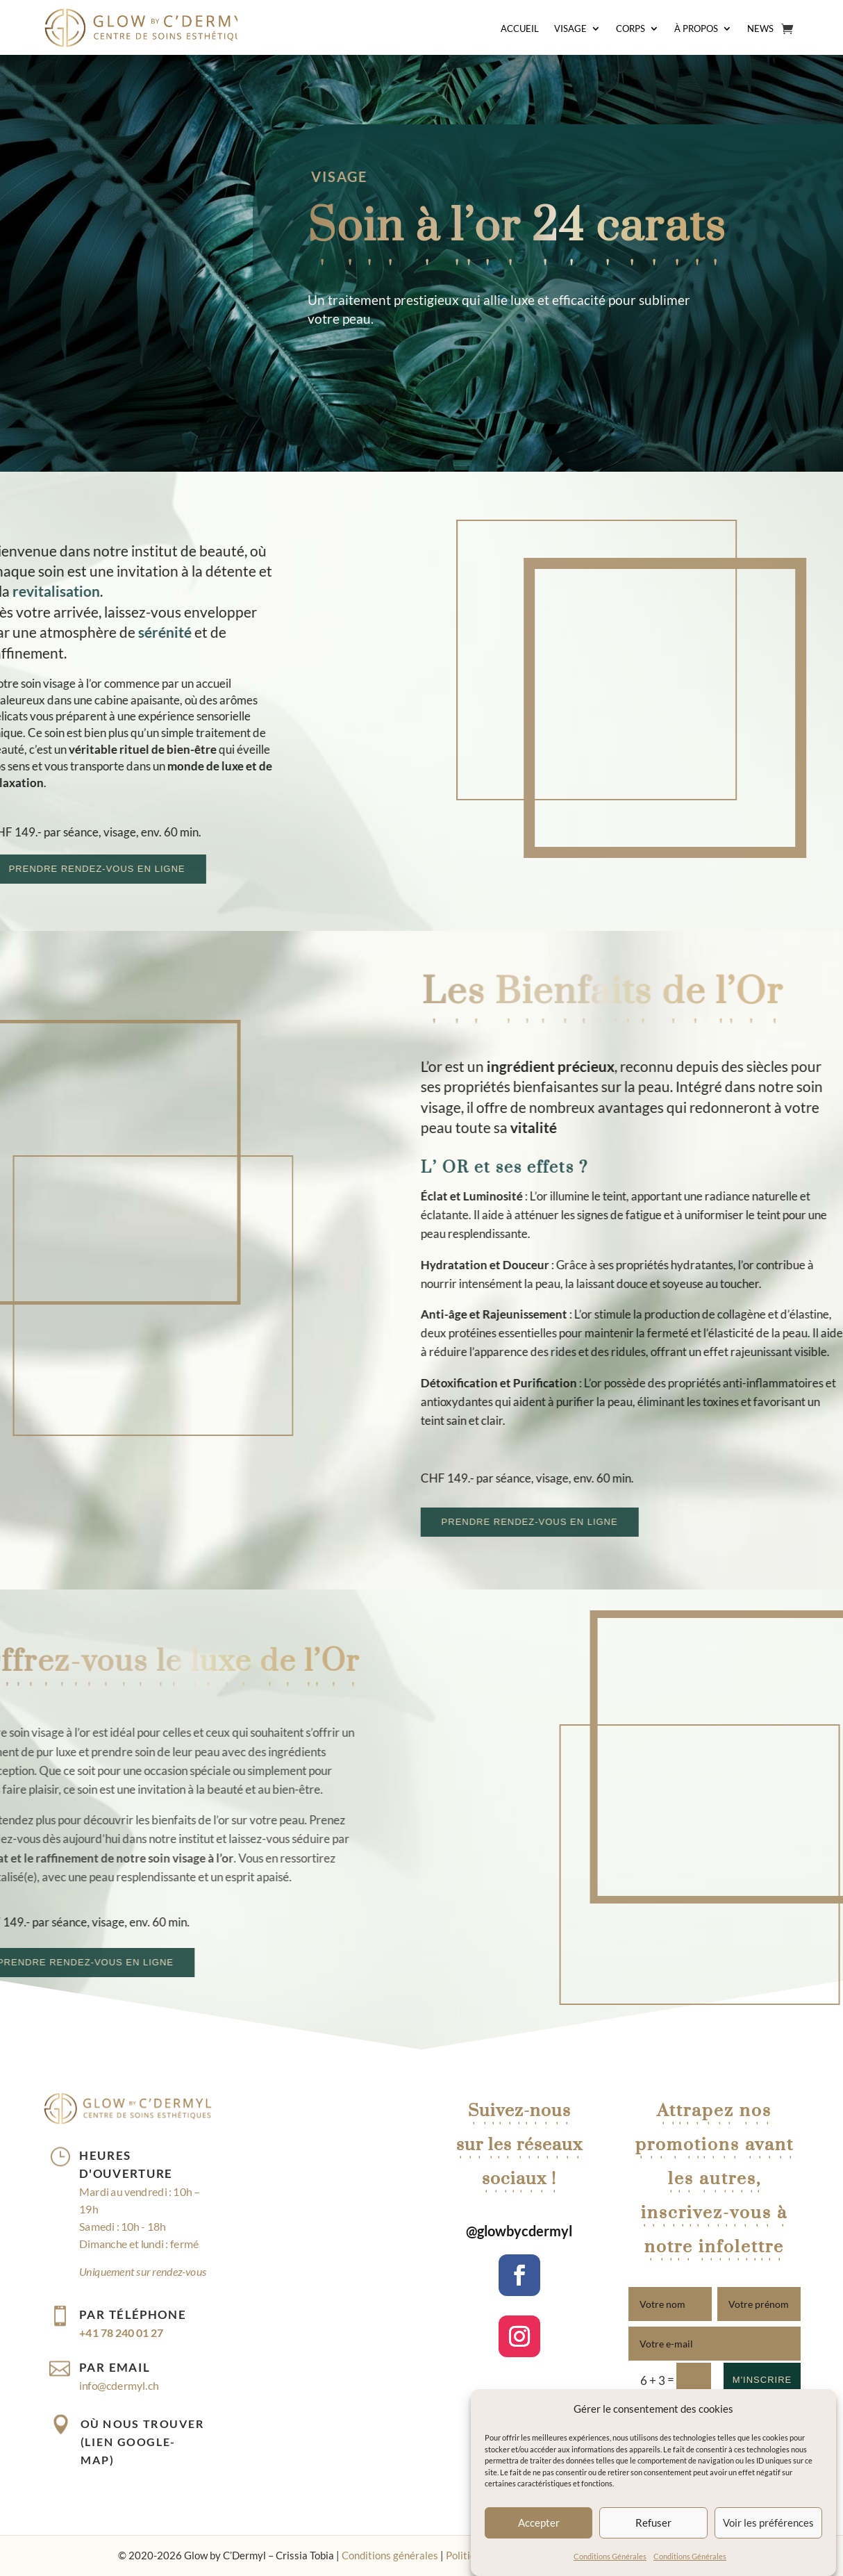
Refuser (653, 2522)
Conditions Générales (610, 2556)
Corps (630, 29)
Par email (114, 2367)
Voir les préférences (768, 2522)
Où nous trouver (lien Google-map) (142, 2441)
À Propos (696, 29)
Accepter (539, 2522)
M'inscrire (762, 2380)
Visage (570, 29)
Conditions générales (390, 2555)
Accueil (520, 29)
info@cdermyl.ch (118, 2385)
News (760, 29)
